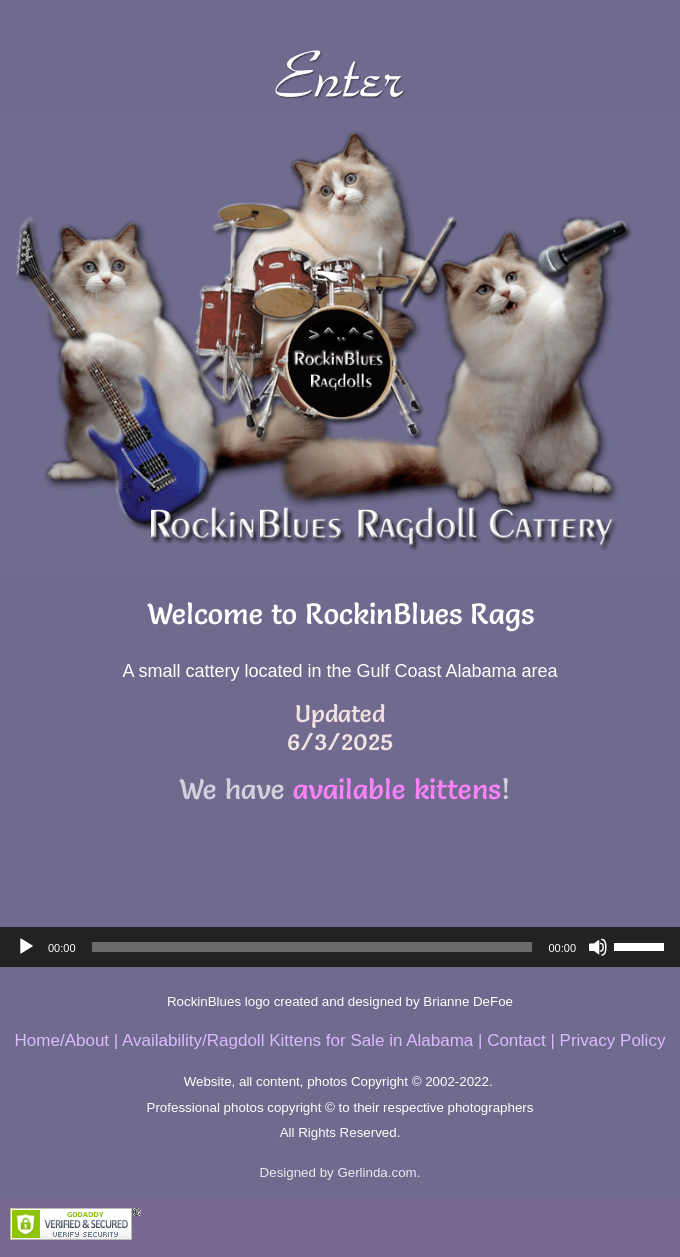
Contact (516, 1040)
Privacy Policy (613, 1040)
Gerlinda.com (376, 1172)
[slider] (312, 947)
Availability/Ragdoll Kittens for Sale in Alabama (297, 1040)
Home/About (62, 1040)
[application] (340, 947)
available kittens (397, 789)
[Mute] (598, 947)
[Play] (26, 947)
